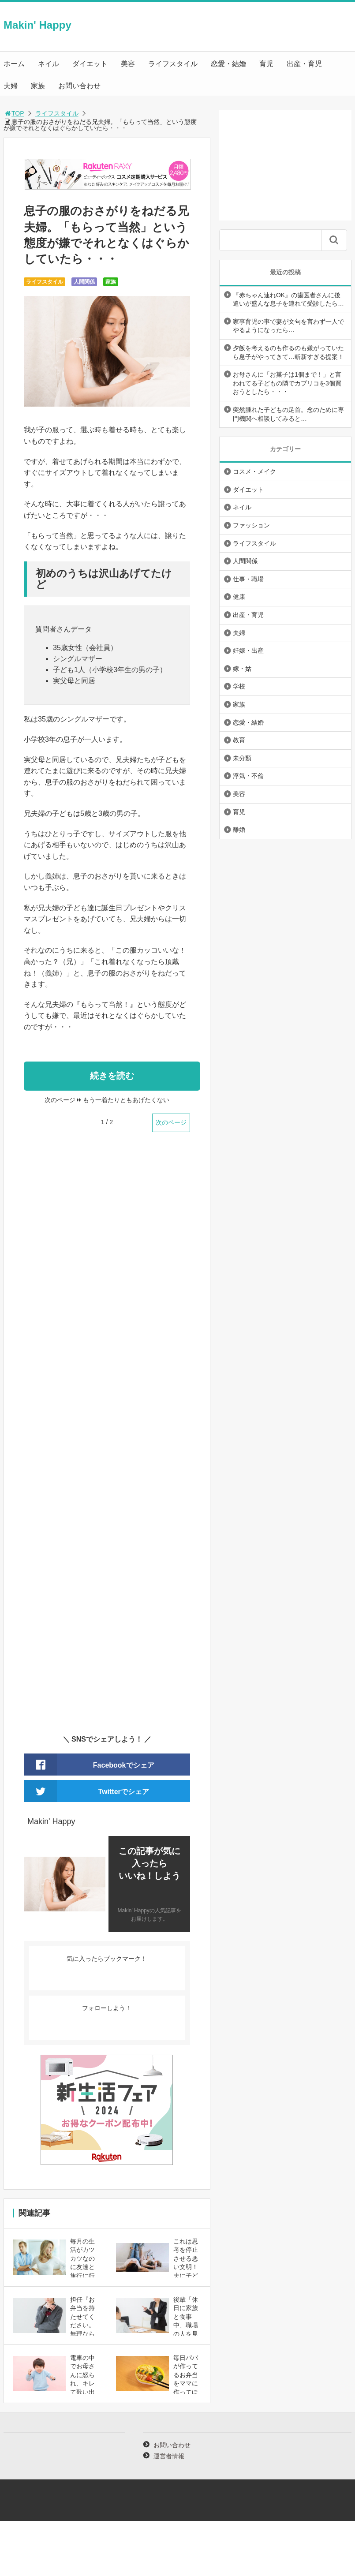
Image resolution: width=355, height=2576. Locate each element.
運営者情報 (168, 2456)
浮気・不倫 (248, 775)
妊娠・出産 (248, 650)
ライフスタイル (173, 63)
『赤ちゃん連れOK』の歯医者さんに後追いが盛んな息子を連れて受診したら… (288, 299)
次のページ (171, 1122)
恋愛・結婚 (228, 63)
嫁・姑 (242, 668)
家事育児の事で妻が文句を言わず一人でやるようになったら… (288, 326)
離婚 (239, 829)
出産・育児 (304, 63)
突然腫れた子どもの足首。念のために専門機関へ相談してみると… (288, 414)
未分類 (242, 758)
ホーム (14, 63)
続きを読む (112, 1075)
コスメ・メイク (254, 471)
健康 (239, 596)
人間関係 (84, 282)
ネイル (48, 63)
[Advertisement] (107, 1439)
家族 (38, 86)
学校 (239, 686)
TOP (14, 113)
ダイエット (90, 63)
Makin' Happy (37, 25)
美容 (128, 63)
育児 (266, 63)
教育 (239, 740)
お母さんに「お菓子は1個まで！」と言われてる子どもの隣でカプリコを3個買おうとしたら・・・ (287, 383)
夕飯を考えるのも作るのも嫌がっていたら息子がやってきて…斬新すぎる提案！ (288, 352)
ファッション (251, 525)
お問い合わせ (79, 86)
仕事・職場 (248, 579)
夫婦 (11, 86)
